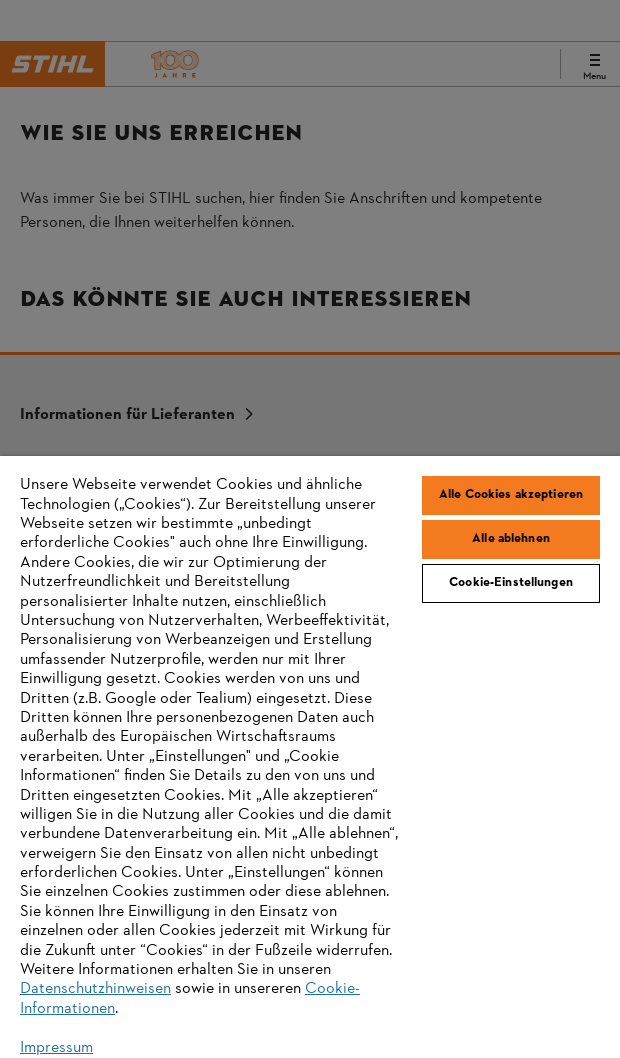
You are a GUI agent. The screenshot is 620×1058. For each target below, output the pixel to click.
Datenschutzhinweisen (95, 989)
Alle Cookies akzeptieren (511, 495)
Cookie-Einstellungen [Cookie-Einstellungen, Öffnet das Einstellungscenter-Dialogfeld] (511, 583)
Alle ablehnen (511, 539)
